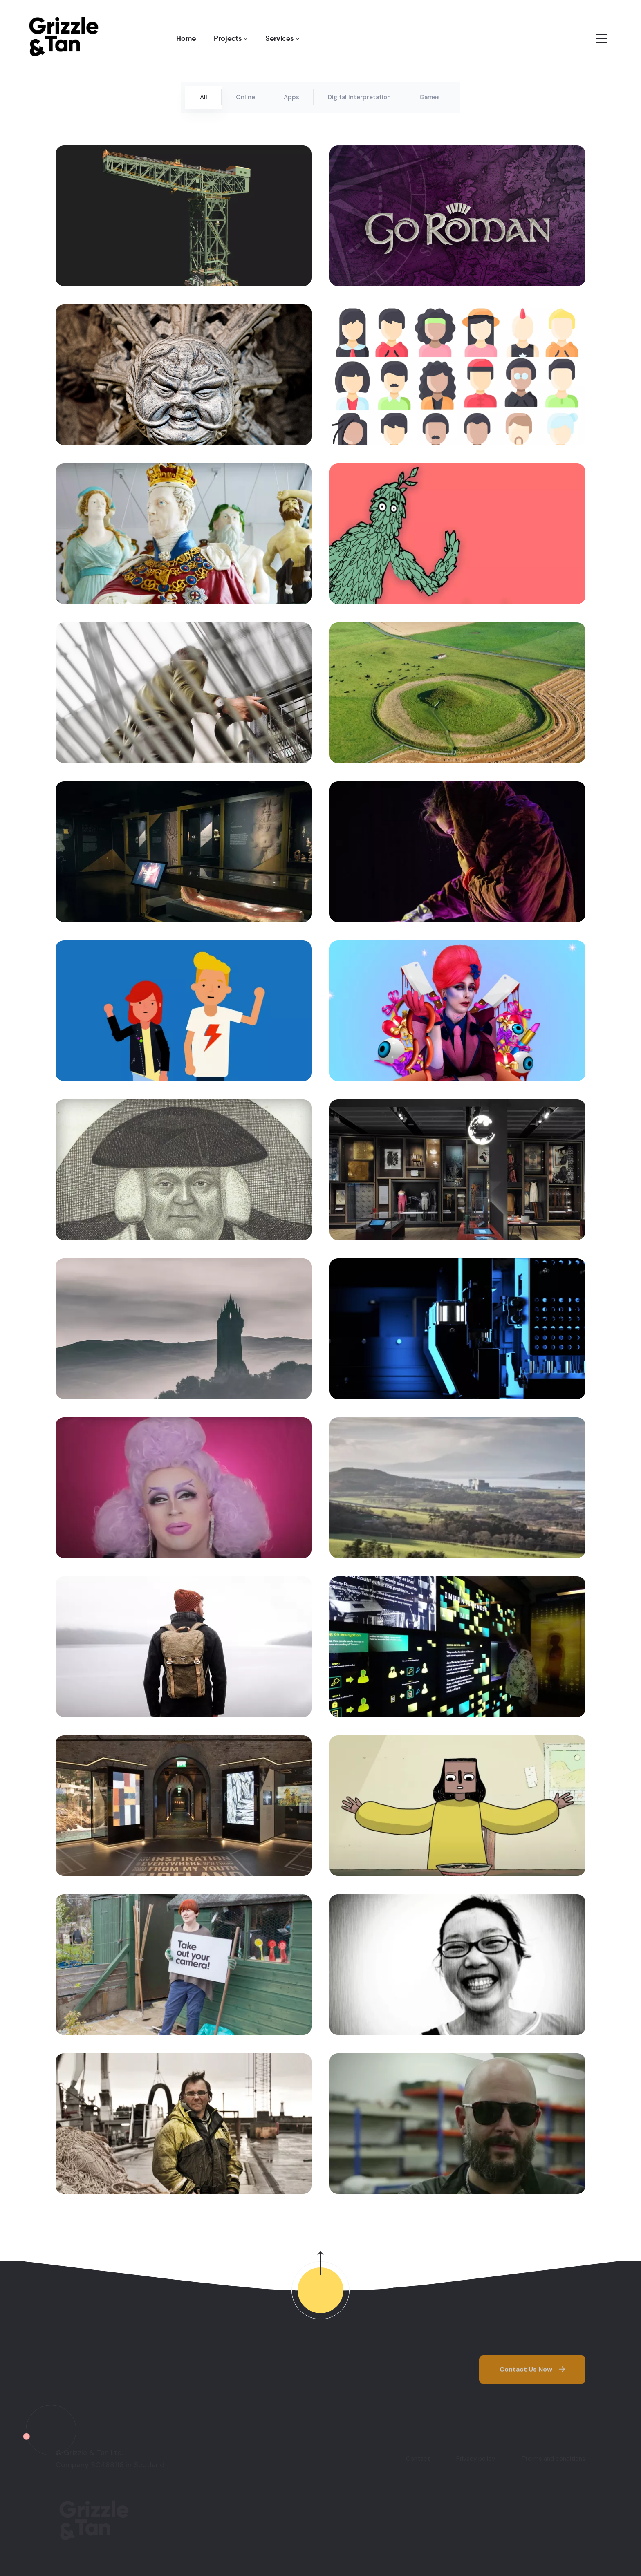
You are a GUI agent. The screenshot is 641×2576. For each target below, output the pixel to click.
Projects (230, 39)
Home (186, 39)
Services (282, 39)
